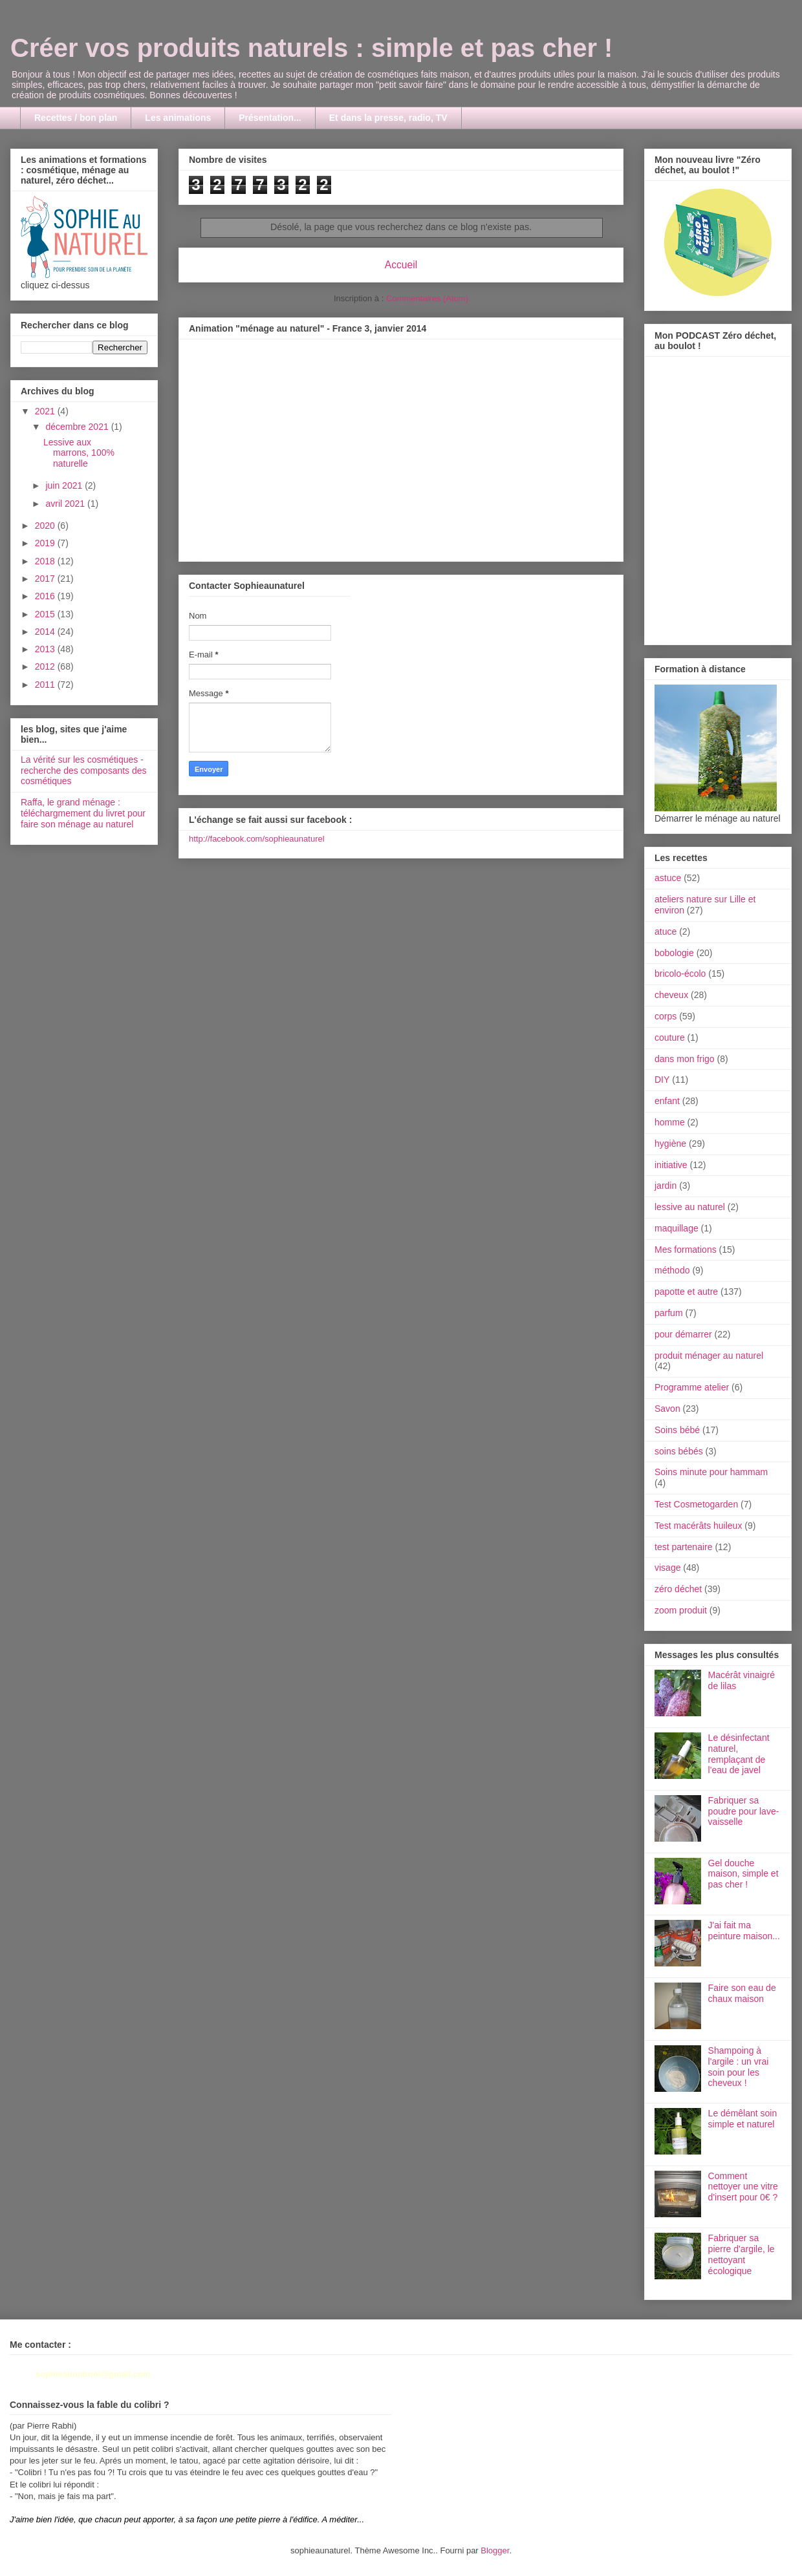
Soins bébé (677, 1430)
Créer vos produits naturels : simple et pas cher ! (311, 48)
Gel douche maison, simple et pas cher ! (743, 1874)
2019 (46, 543)
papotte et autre (686, 1291)
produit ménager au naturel (709, 1355)
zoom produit (681, 1610)
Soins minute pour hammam (711, 1472)
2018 (46, 561)
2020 (46, 525)
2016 (46, 596)
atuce (666, 931)
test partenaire (684, 1547)
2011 (46, 684)
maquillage (677, 1228)
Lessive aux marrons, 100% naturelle (78, 453)
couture (670, 1037)
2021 (46, 411)
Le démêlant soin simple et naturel (742, 2118)
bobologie (674, 953)
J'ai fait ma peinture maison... (744, 1930)
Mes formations (686, 1249)
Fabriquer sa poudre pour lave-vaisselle (743, 1811)
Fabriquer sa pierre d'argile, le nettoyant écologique (741, 2254)
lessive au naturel (690, 1207)
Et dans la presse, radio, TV (388, 117)
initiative (671, 1165)
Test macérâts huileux (698, 1525)
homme (670, 1122)
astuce (668, 878)
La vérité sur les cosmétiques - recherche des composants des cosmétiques (84, 770)
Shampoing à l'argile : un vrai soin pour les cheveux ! (738, 2066)
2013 (46, 649)
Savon (667, 1408)
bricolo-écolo (680, 973)
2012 (46, 666)
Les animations (178, 117)
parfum (669, 1313)
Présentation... (270, 117)
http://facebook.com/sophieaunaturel (257, 839)
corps (666, 1016)
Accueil (401, 264)
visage (667, 1567)
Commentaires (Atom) (427, 298)
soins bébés (679, 1451)
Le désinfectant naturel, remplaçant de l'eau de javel (739, 1753)
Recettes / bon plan (75, 117)
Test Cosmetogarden (696, 1504)
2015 (46, 614)
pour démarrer (683, 1334)
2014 (46, 631)
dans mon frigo (685, 1059)
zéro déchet (678, 1589)
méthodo (672, 1270)
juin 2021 (65, 485)
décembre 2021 (78, 426)
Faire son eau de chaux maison (742, 1993)
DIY (662, 1079)
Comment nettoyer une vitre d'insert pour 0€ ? (743, 2187)
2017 (46, 578)
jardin (666, 1185)
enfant (667, 1101)
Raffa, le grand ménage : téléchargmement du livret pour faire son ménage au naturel (83, 813)
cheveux (671, 995)
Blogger (495, 2550)
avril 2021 (66, 503)
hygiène (670, 1143)
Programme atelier (692, 1387)
